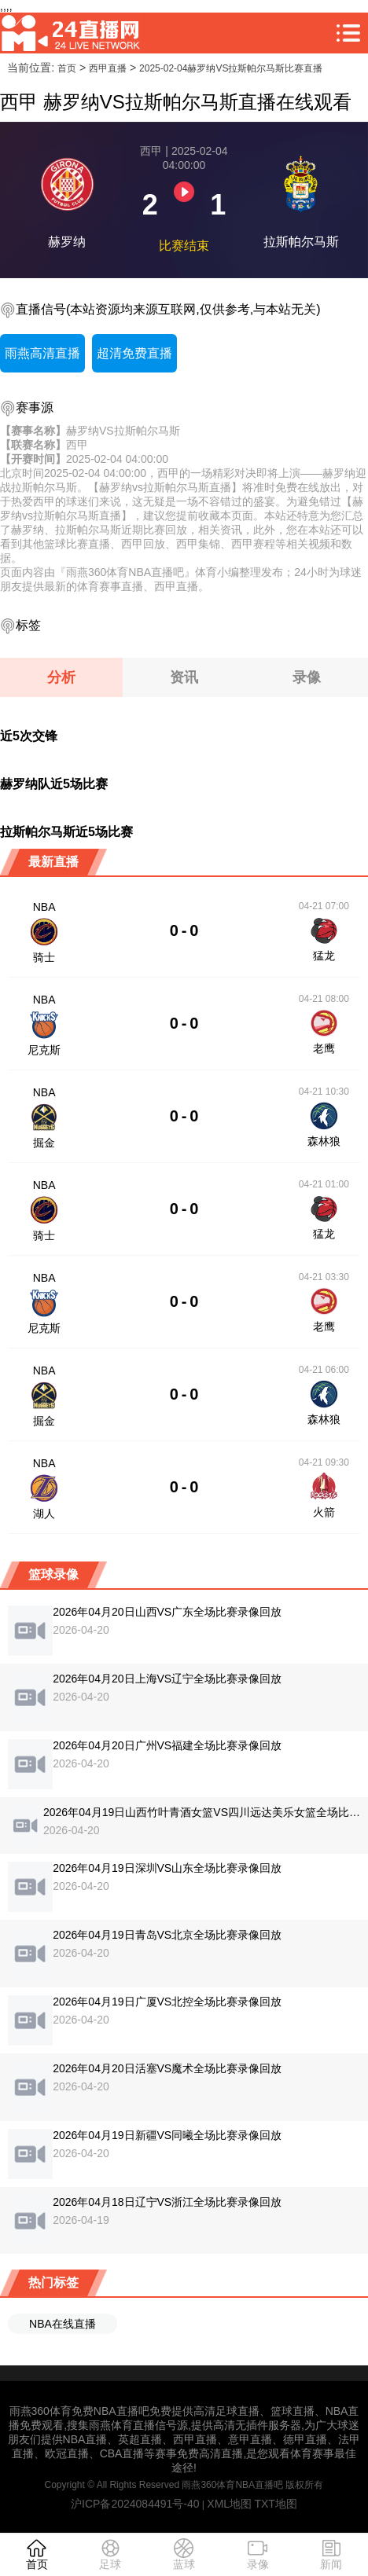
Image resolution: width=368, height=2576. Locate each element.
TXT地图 (275, 2503)
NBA (44, 907)
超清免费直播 (134, 353)
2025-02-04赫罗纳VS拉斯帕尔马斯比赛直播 (230, 68)
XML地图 (229, 2503)
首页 (66, 68)
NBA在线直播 (62, 2323)
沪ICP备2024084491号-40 (135, 2503)
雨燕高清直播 (42, 353)
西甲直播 (108, 68)
